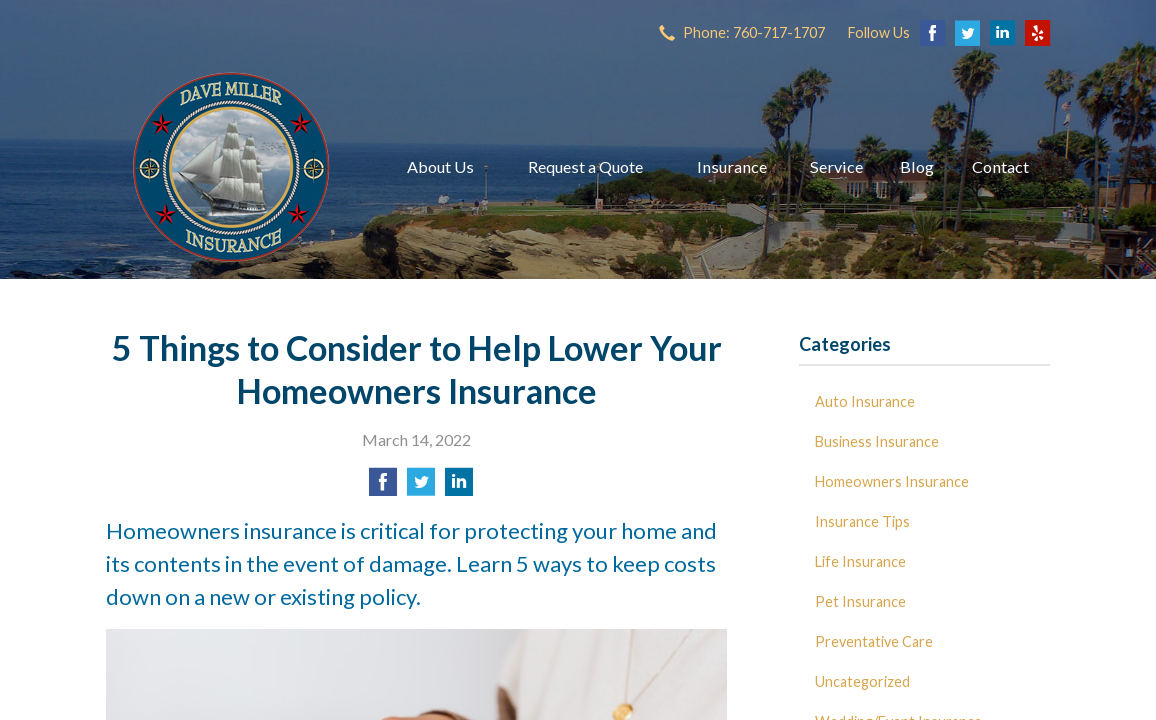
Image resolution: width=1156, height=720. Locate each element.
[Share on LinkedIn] (459, 487)
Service (836, 166)
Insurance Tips (862, 521)
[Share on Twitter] (421, 487)
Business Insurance (877, 441)
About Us (440, 166)
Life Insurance (860, 561)
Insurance (732, 166)
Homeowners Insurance (892, 481)
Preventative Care (874, 641)
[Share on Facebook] (383, 487)
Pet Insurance (860, 601)
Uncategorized (862, 681)
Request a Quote (585, 166)
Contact (1000, 166)
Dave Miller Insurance (231, 167)
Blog (917, 166)
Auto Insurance (865, 401)
